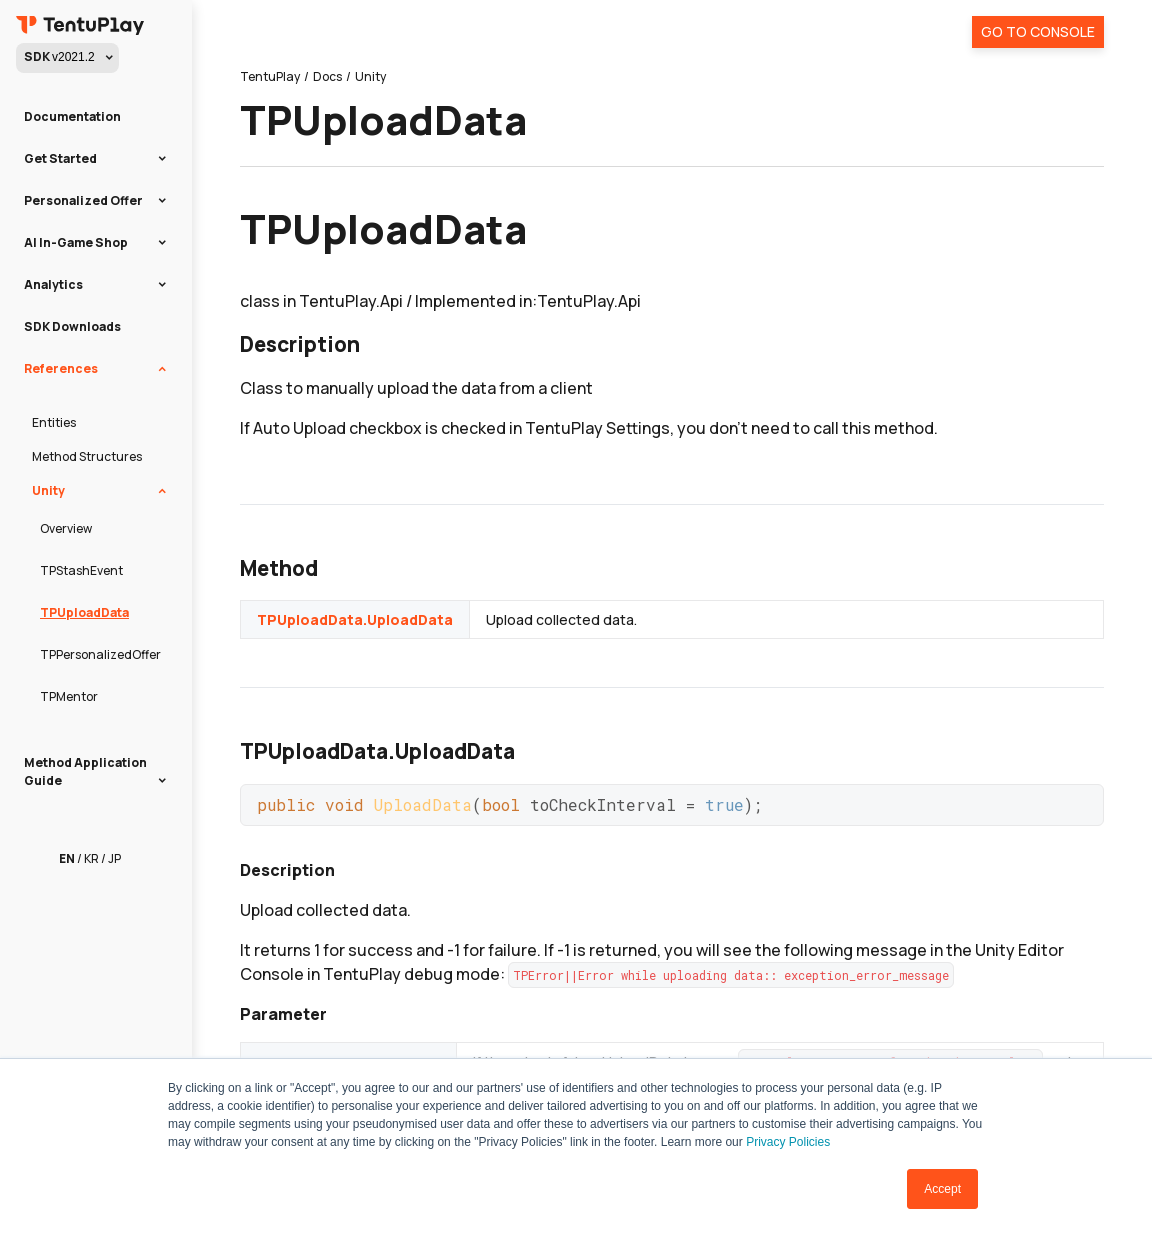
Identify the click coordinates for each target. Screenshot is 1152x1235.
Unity (48, 490)
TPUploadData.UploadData (355, 619)
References (61, 368)
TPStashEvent (81, 570)
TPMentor (69, 696)
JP (114, 858)
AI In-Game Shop (76, 242)
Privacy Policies (788, 1142)
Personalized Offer (83, 200)
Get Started (60, 158)
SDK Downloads (72, 326)
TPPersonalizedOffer (100, 654)
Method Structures (87, 456)
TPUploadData (84, 612)
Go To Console (1038, 31)
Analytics (53, 284)
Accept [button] (942, 1189)
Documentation (72, 116)
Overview (66, 528)
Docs (327, 76)
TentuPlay (270, 76)
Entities (54, 422)
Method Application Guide (85, 771)
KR (91, 858)
